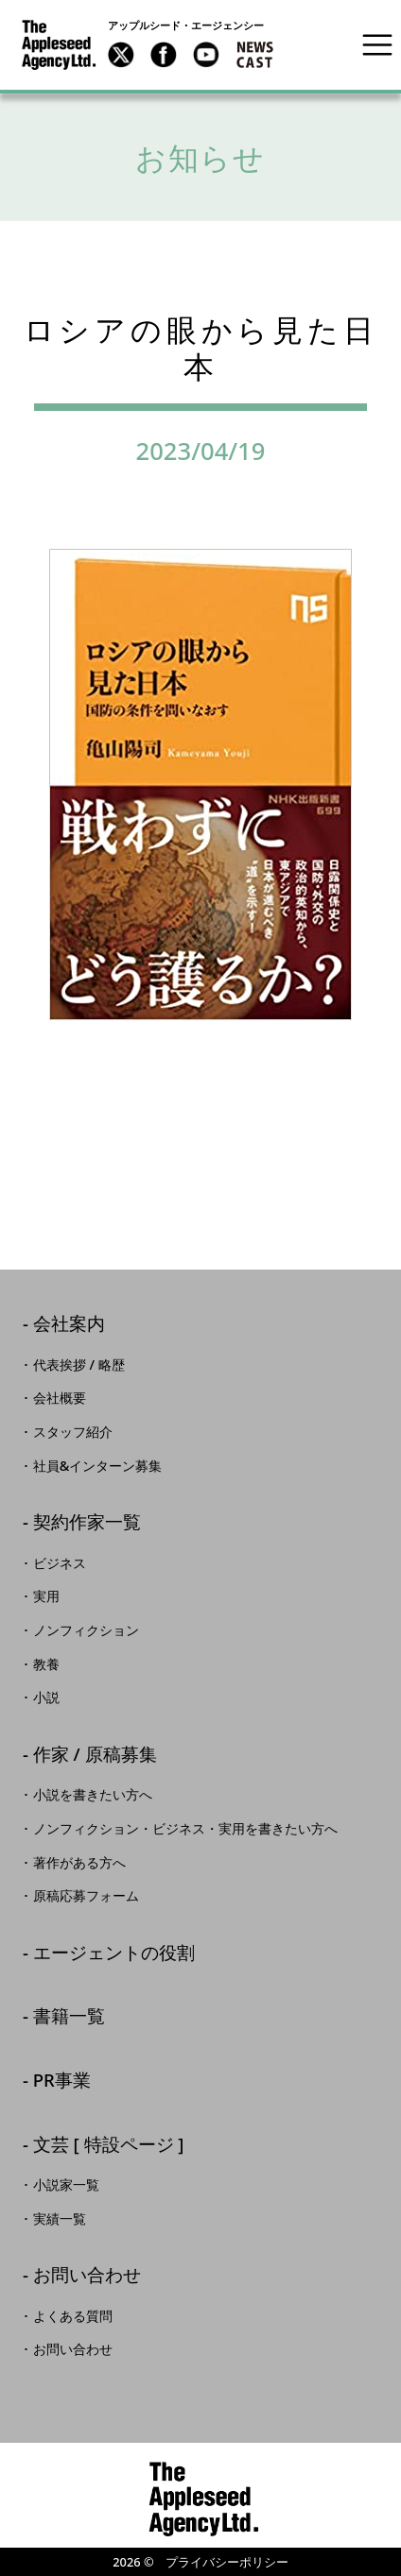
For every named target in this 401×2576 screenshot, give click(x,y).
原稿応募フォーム (86, 1895)
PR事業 (62, 2081)
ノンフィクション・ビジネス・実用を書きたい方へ (185, 1828)
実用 (46, 1596)
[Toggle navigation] (377, 44)
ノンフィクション (86, 1630)
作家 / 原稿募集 (95, 1756)
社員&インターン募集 (98, 1466)
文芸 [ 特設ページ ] (108, 2146)
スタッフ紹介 (73, 1432)
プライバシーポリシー (227, 2561)
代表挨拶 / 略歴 (79, 1364)
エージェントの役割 (114, 1954)
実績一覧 (59, 2218)
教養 (46, 1664)
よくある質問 (73, 2316)
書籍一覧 (69, 2017)
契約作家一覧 (87, 1523)
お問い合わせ (87, 2276)
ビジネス (59, 1563)
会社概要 (59, 1398)
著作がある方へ (79, 1862)
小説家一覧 (66, 2184)
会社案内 (69, 1325)
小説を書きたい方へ (92, 1794)
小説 (46, 1697)
